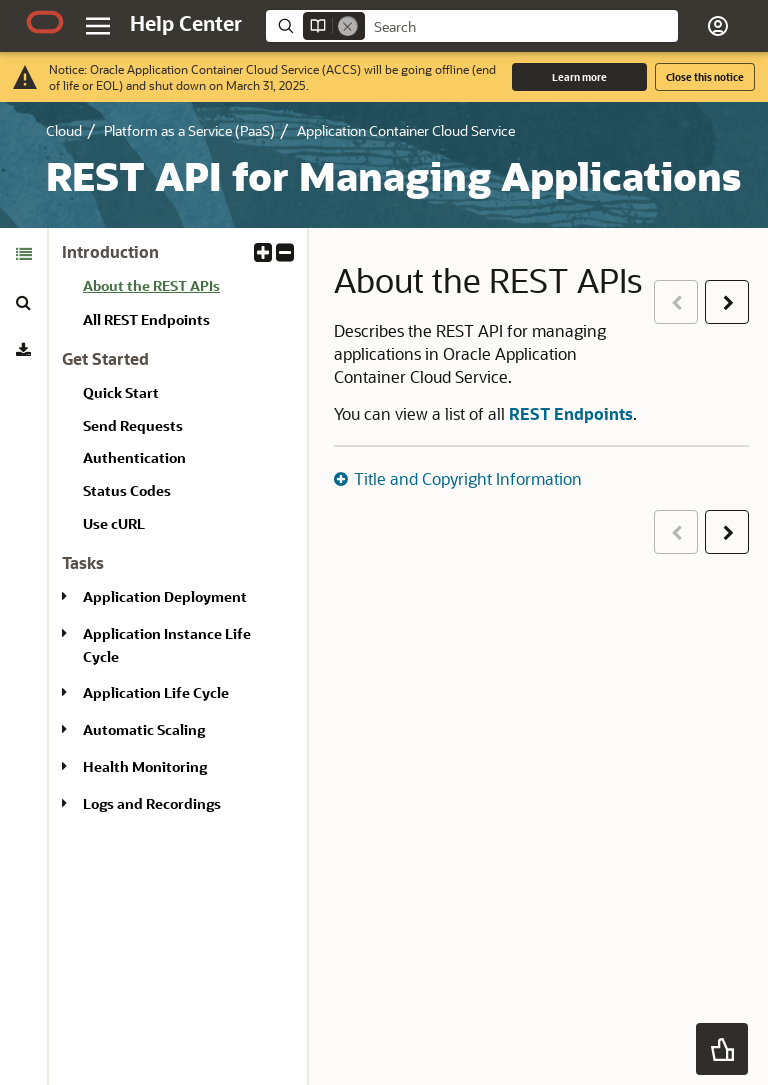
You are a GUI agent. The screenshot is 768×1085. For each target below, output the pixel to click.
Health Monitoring (145, 766)
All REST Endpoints (146, 319)
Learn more (579, 77)
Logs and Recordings (152, 803)
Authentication (134, 457)
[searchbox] (521, 27)
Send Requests (133, 425)
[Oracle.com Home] (45, 22)
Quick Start (121, 392)
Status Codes (127, 490)
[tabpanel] (178, 536)
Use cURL (114, 523)
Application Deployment (165, 596)
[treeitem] (187, 289)
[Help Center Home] (186, 23)
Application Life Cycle (156, 692)
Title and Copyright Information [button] (468, 478)
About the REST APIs (151, 285)
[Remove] (348, 26)
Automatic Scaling (144, 729)
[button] (718, 26)
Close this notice (705, 77)
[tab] (23, 254)
